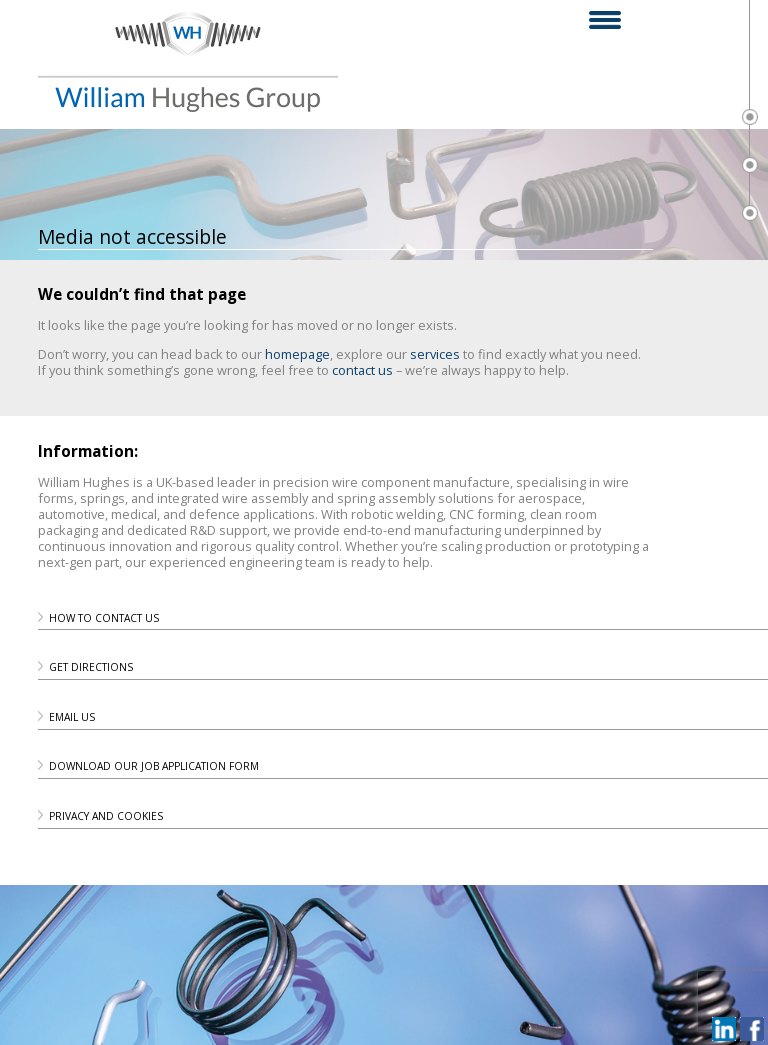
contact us (362, 370)
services (435, 354)
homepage (297, 354)
